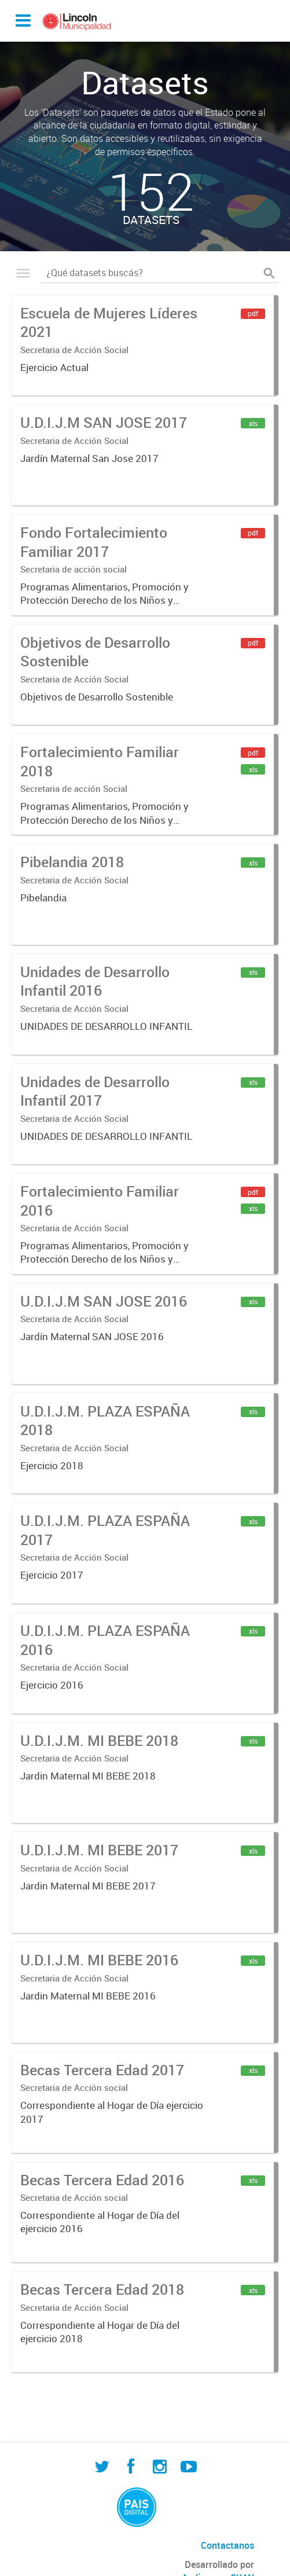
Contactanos (227, 2545)
